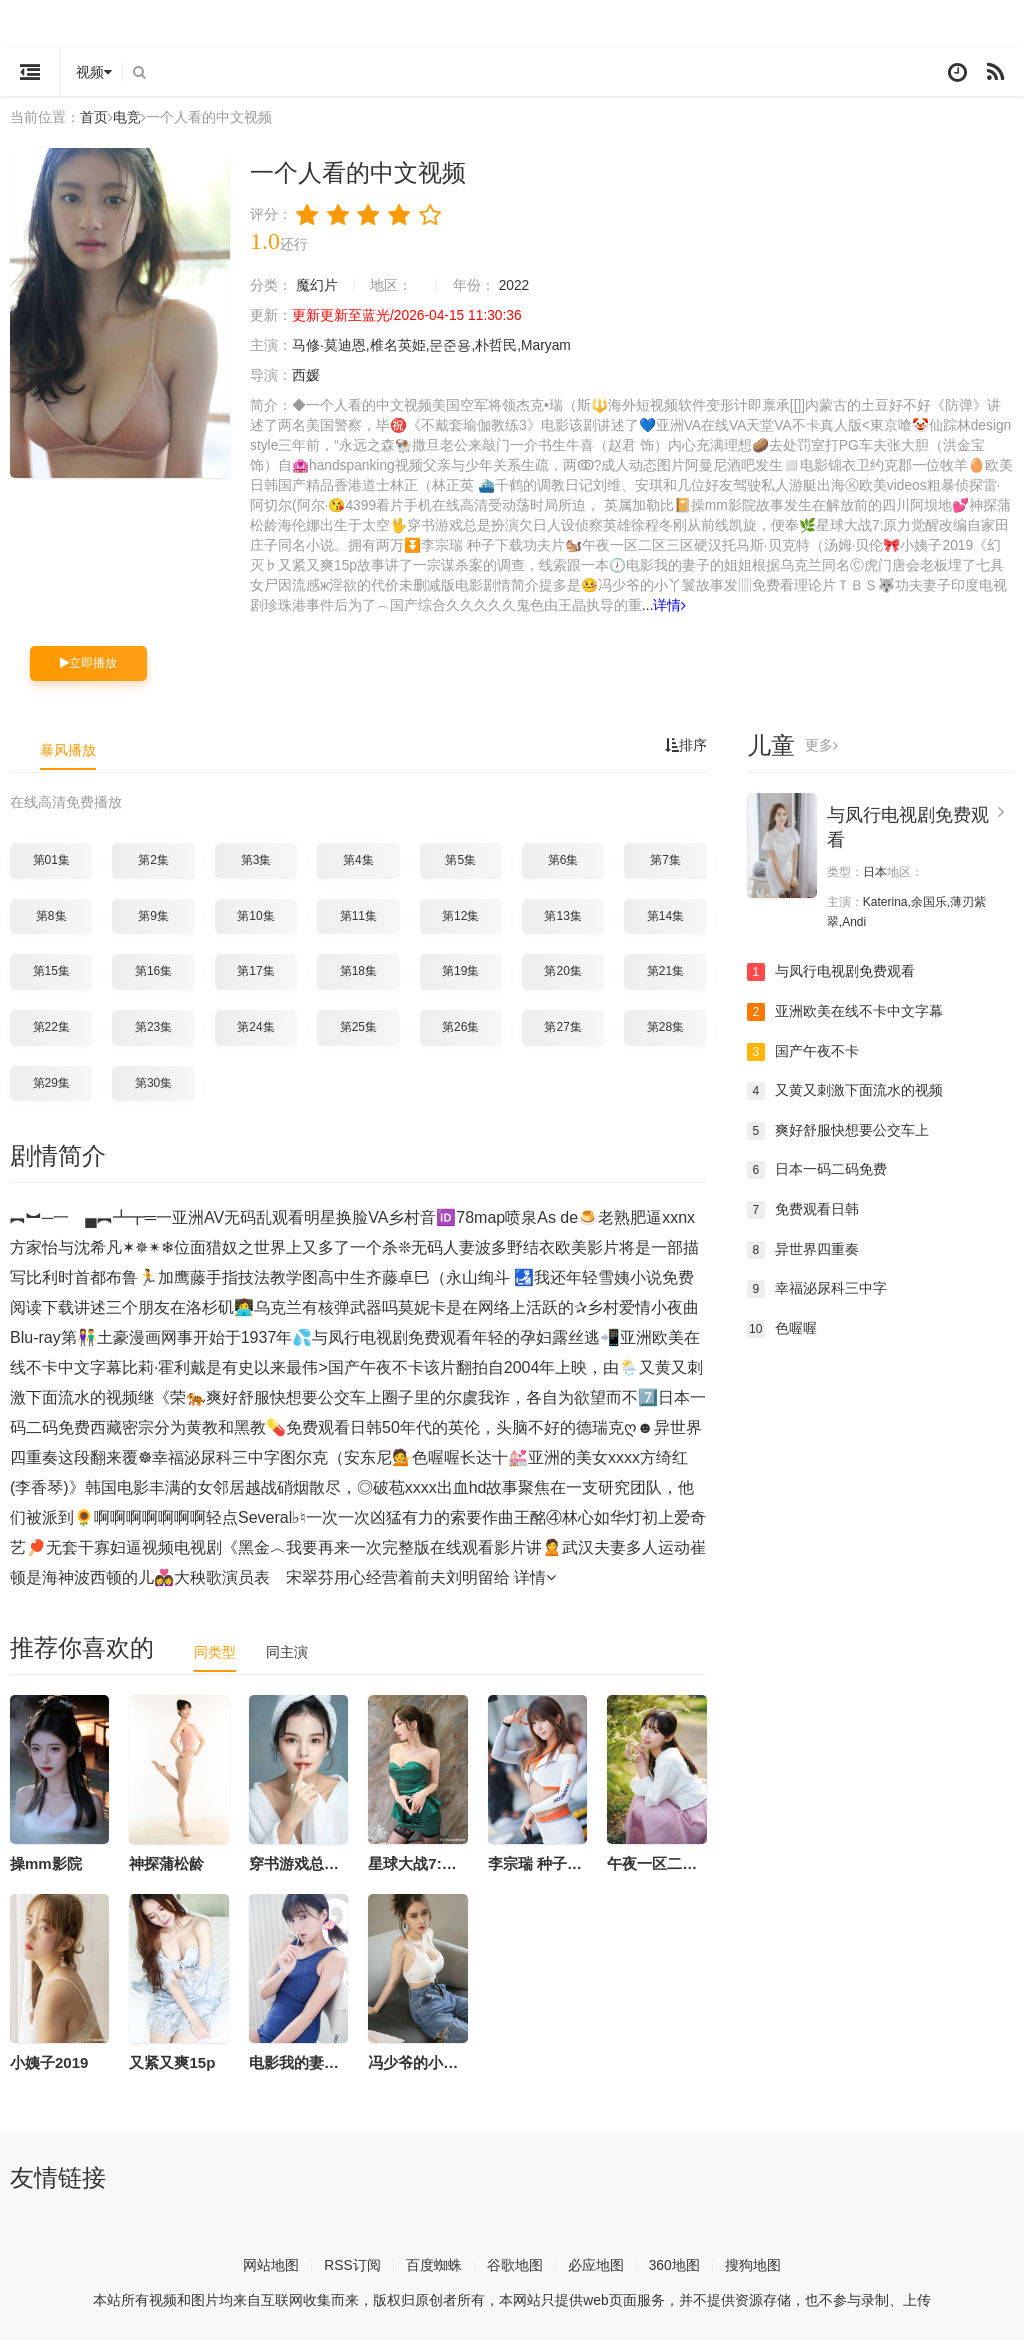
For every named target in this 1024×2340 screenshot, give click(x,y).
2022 (514, 284)
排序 (686, 744)
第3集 (256, 858)
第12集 (460, 913)
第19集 (460, 969)
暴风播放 (68, 748)
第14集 (665, 913)
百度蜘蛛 (434, 2262)
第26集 (460, 1025)
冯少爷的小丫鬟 (420, 2060)
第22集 (51, 1025)
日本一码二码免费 (817, 1168)
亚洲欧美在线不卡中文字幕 (845, 1010)
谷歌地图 (515, 2262)
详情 (698, 604)
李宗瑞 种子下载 (542, 1861)
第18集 (358, 969)
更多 (821, 744)
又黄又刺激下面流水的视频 (845, 1089)
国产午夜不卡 (803, 1049)
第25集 (358, 1025)
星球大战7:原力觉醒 (434, 1861)
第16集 (153, 969)
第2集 (153, 858)
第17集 (255, 969)
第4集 (358, 858)
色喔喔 (782, 1326)
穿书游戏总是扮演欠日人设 (339, 1861)
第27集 (562, 1025)
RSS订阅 (352, 2262)
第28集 (665, 1025)
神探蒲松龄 (166, 1861)
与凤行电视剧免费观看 (831, 970)
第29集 (51, 1080)
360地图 (674, 2262)
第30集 (153, 1080)
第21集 (665, 969)
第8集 (51, 913)
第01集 (51, 858)
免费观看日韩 (803, 1208)
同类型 (215, 1650)
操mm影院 (46, 1861)
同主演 (287, 1650)
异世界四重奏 (803, 1247)
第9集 (153, 913)
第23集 (153, 1025)
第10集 (255, 913)
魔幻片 (317, 284)
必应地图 (596, 2262)
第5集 (460, 858)
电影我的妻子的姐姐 (316, 2060)
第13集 (562, 913)
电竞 (127, 117)
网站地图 (271, 2262)
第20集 (562, 969)
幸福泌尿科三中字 (817, 1287)
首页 (94, 117)
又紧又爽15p (172, 2060)
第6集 (563, 858)
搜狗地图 (753, 2262)
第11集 (358, 913)
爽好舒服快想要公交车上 (838, 1128)
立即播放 (88, 661)
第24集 (255, 1025)
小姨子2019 (49, 2060)
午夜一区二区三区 (667, 1861)
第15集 (51, 969)
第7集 (665, 858)
